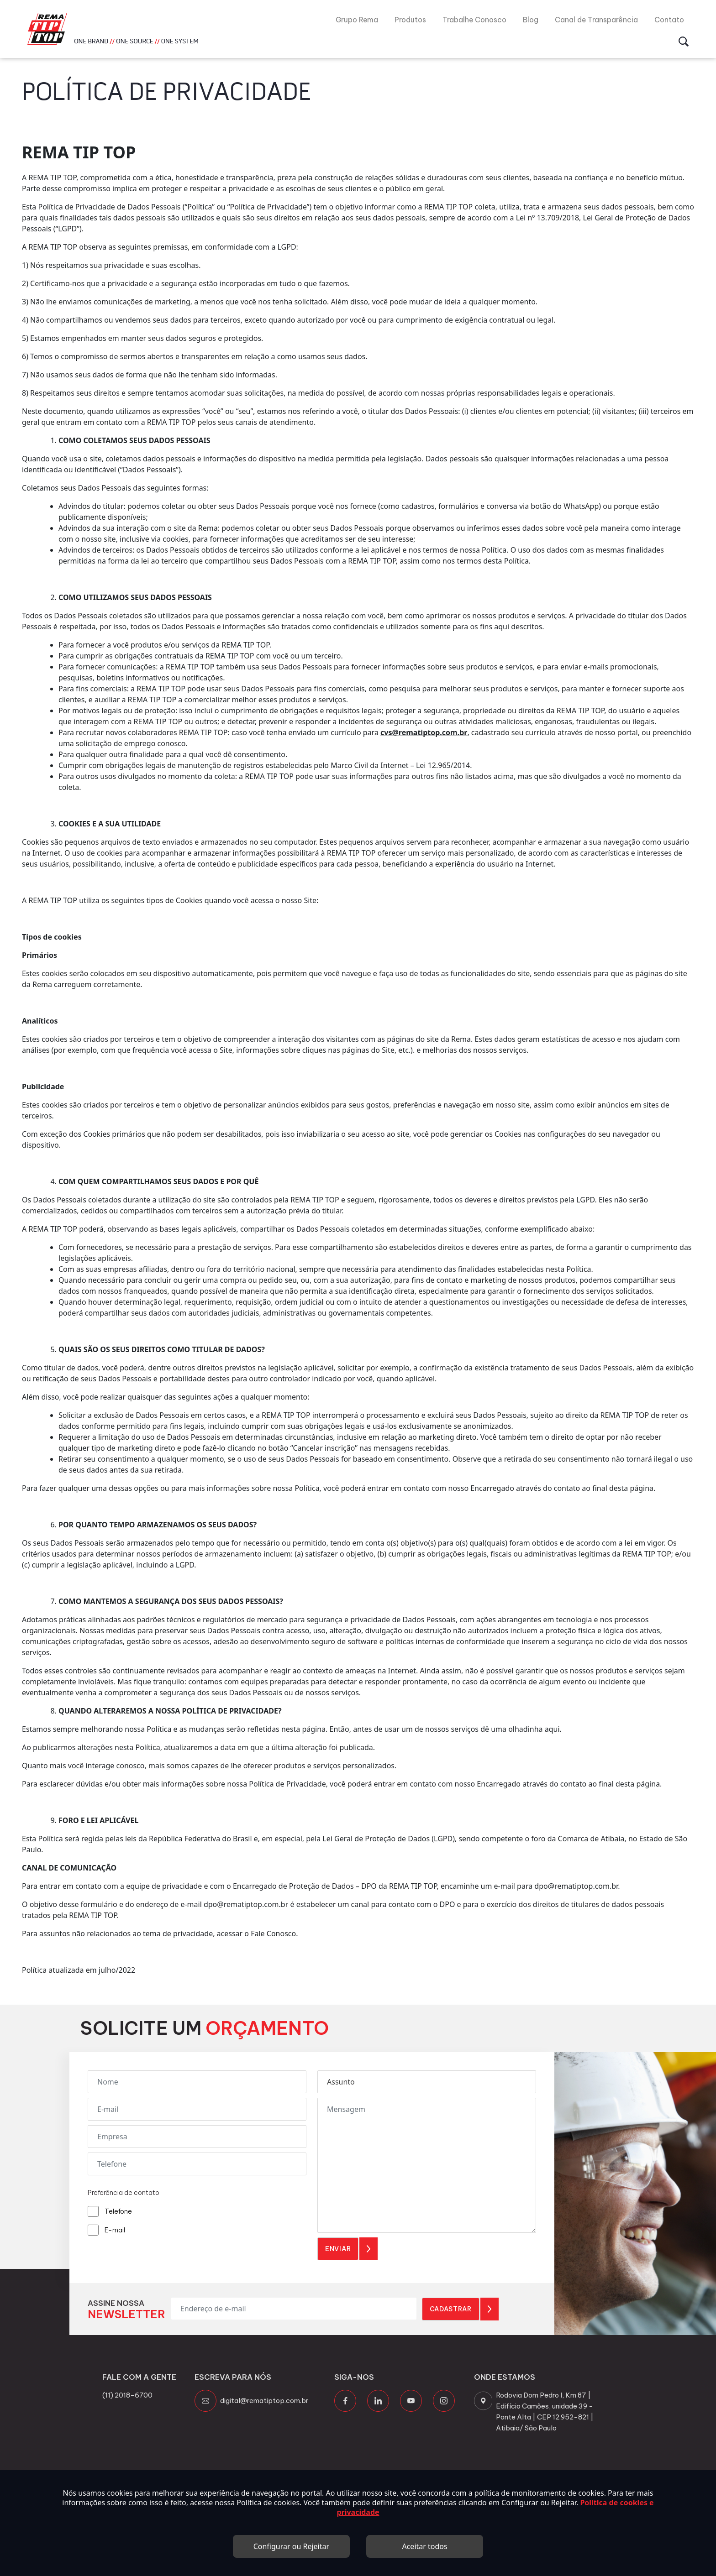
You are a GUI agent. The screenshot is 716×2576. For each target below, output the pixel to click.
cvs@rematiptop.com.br (423, 732)
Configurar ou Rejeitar (291, 2546)
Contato (669, 19)
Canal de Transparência (596, 19)
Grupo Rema (357, 19)
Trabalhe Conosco (474, 19)
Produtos (410, 19)
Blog (530, 19)
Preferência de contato (123, 2193)
